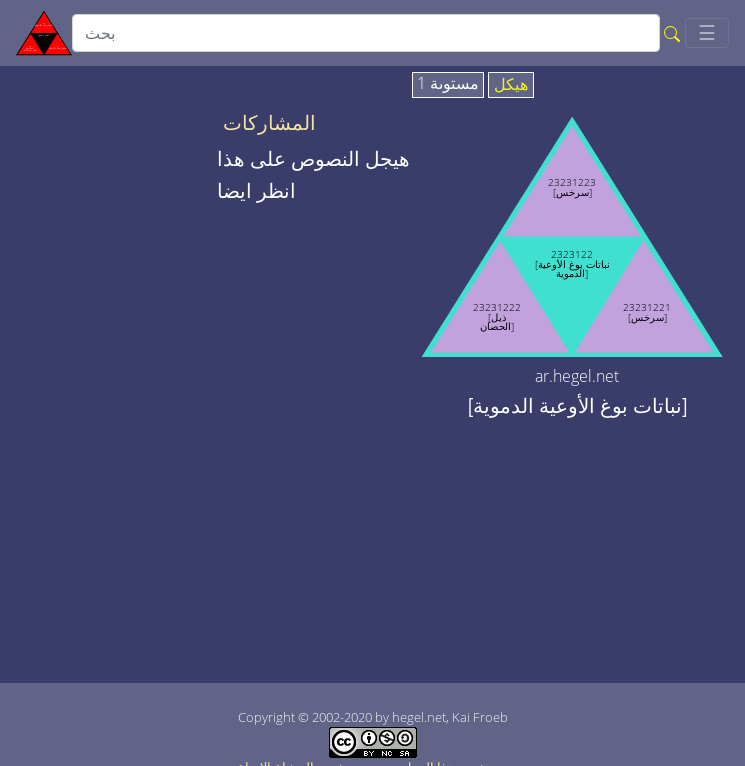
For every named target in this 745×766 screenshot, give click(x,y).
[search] (366, 33)
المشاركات (269, 123)
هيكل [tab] (511, 85)
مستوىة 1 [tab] (448, 84)
